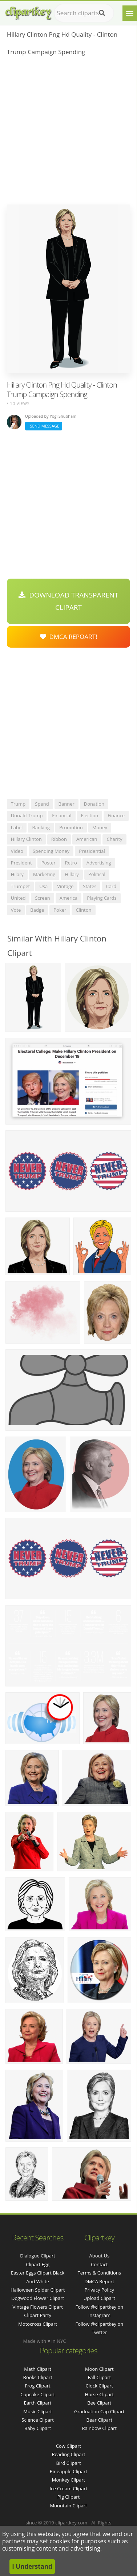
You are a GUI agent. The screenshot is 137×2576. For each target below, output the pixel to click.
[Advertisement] (68, 132)
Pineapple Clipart (68, 2471)
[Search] (101, 13)
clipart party (37, 2315)
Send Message (43, 426)
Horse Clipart (99, 2394)
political (96, 874)
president (21, 862)
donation (94, 804)
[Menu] (129, 13)
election (89, 815)
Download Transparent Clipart (68, 601)
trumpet (20, 886)
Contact (99, 2264)
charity (114, 839)
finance (116, 815)
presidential (92, 851)
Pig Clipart (68, 2497)
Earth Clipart (38, 2402)
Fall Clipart (99, 2377)
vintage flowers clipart (37, 2307)
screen (42, 898)
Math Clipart (37, 2369)
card (111, 886)
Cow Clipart (68, 2446)
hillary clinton (26, 839)
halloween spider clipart (38, 2290)
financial (61, 815)
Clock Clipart (99, 2385)
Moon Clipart (99, 2369)
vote (16, 910)
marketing (44, 874)
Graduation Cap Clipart (99, 2411)
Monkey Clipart (68, 2479)
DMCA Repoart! (68, 636)
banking (41, 827)
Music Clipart (37, 2411)
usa (43, 886)
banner (66, 804)
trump (18, 804)
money (99, 827)
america (69, 898)
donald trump (27, 815)
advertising (98, 862)
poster (48, 862)
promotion (71, 827)
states (89, 886)
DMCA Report (99, 2281)
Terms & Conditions (99, 2272)
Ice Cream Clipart (69, 2488)
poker (59, 910)
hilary (17, 874)
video (17, 851)
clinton (83, 910)
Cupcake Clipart (37, 2394)
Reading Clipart (68, 2454)
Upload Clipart (99, 2298)
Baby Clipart (37, 2428)
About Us (99, 2255)
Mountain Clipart (68, 2505)
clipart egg (37, 2264)
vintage (65, 886)
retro (71, 862)
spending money (51, 851)
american (86, 839)
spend (42, 804)
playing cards (101, 898)
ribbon (59, 839)
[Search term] (84, 13)
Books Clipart (37, 2377)
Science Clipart (37, 2420)
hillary (71, 874)
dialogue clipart (37, 2255)
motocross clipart (37, 2324)
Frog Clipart (38, 2385)
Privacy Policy (99, 2290)
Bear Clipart (99, 2420)
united (18, 898)
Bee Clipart (99, 2402)
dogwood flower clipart (37, 2298)
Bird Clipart (68, 2463)
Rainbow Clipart (99, 2428)
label (17, 827)
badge (37, 910)
